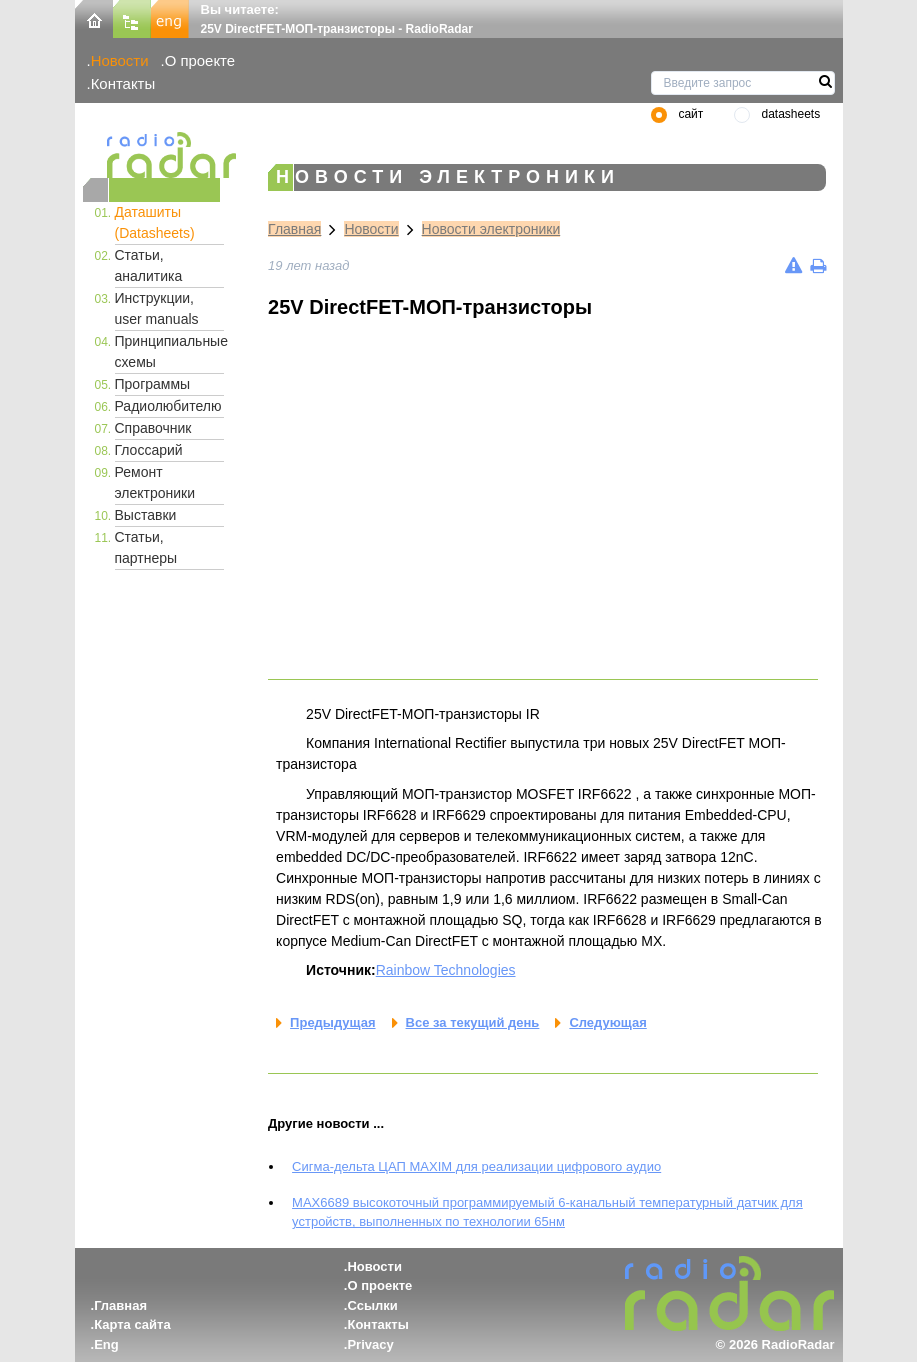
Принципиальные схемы (170, 351)
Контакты (123, 83)
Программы (153, 384)
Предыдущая (332, 1022)
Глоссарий (149, 450)
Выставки (146, 515)
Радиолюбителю (168, 406)
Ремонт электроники (155, 482)
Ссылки (372, 1305)
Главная (294, 229)
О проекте (200, 60)
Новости (120, 60)
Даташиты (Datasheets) (155, 222)
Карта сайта (132, 1324)
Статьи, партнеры (146, 547)
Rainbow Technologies (446, 970)
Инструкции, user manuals (157, 308)
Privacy (370, 1344)
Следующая (607, 1022)
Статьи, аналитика (149, 265)
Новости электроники (491, 229)
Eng (106, 1344)
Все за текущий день (473, 1022)
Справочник (153, 428)
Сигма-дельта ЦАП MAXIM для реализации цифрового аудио (476, 1166)
